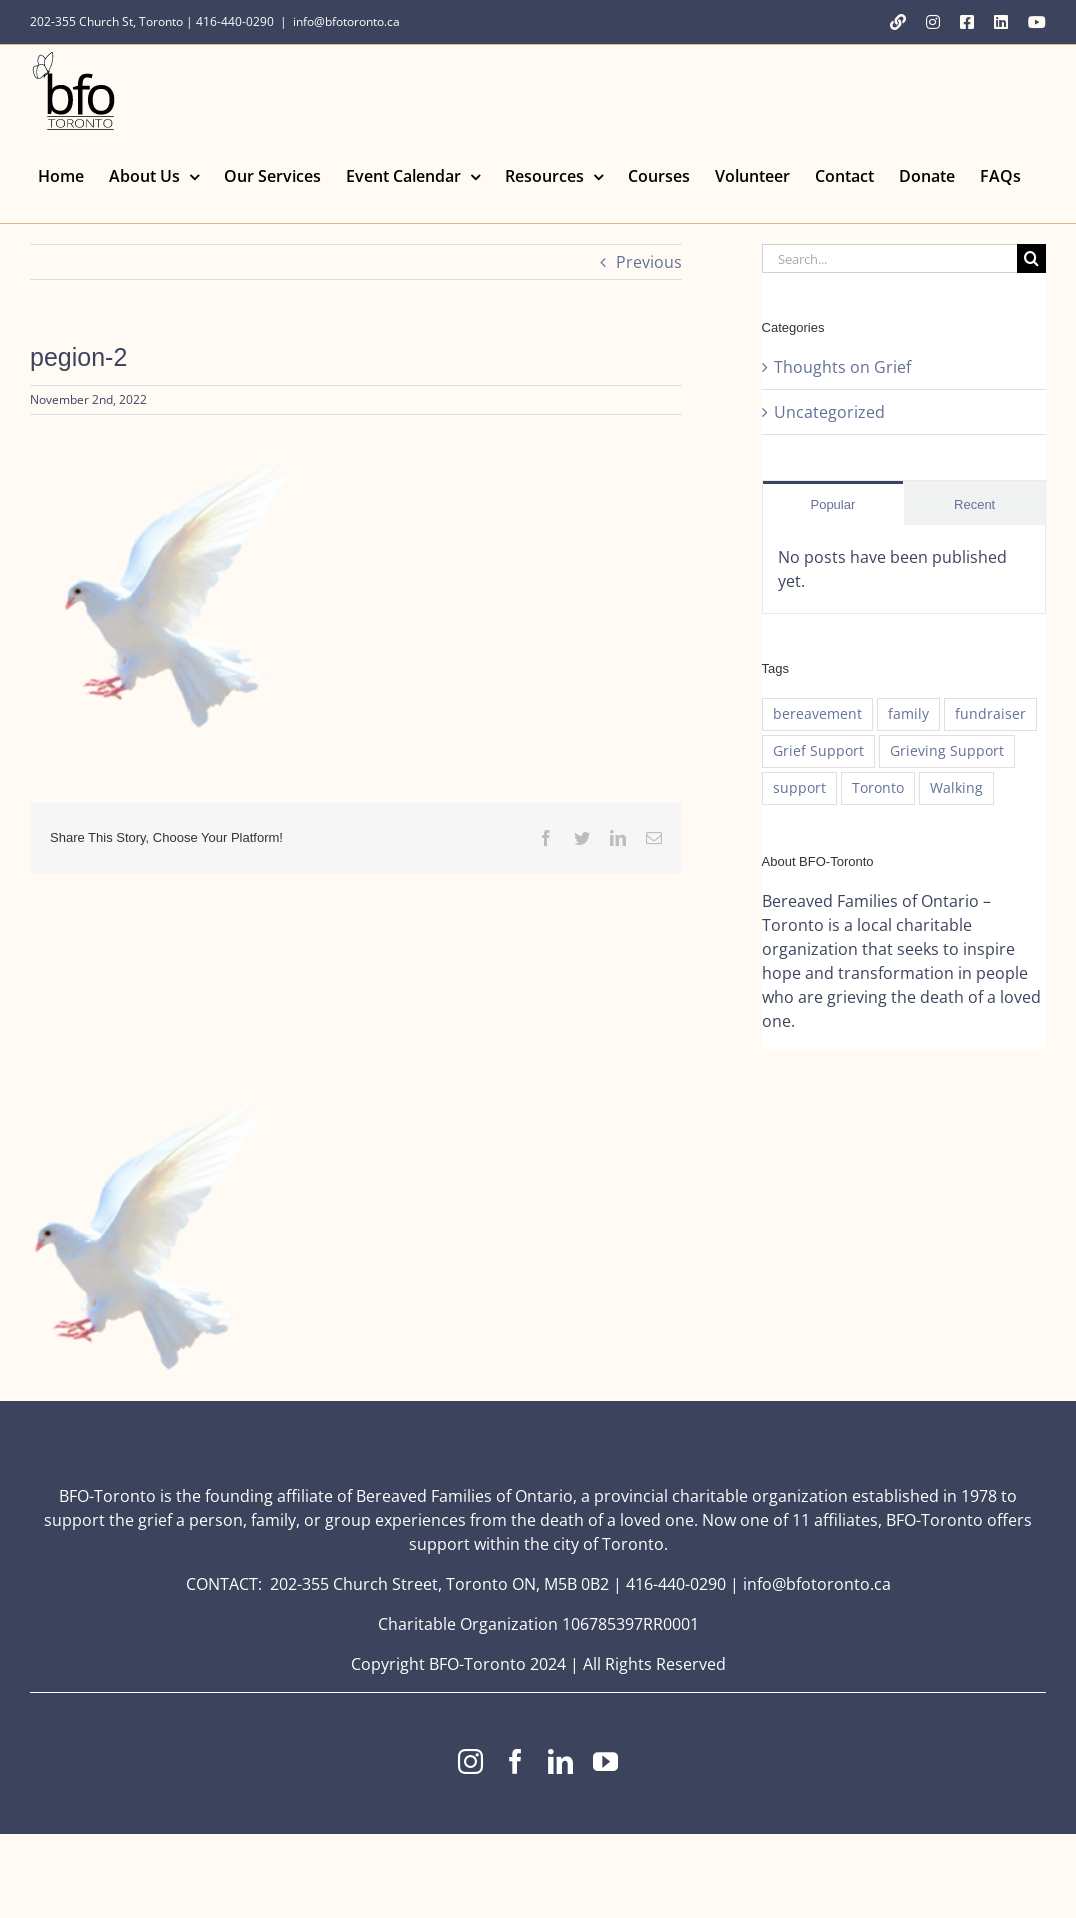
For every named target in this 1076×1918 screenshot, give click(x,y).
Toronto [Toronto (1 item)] (878, 787)
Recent (974, 504)
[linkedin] (560, 1761)
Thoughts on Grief (842, 367)
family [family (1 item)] (908, 713)
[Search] (1031, 258)
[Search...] (889, 258)
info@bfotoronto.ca (346, 21)
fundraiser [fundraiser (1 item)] (990, 713)
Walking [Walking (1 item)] (956, 787)
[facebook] (515, 1761)
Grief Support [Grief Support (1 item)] (818, 750)
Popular (832, 504)
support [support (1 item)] (799, 787)
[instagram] (470, 1761)
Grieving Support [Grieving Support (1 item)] (947, 750)
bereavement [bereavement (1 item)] (817, 713)
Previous (649, 262)
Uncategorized (829, 412)
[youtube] (605, 1761)
